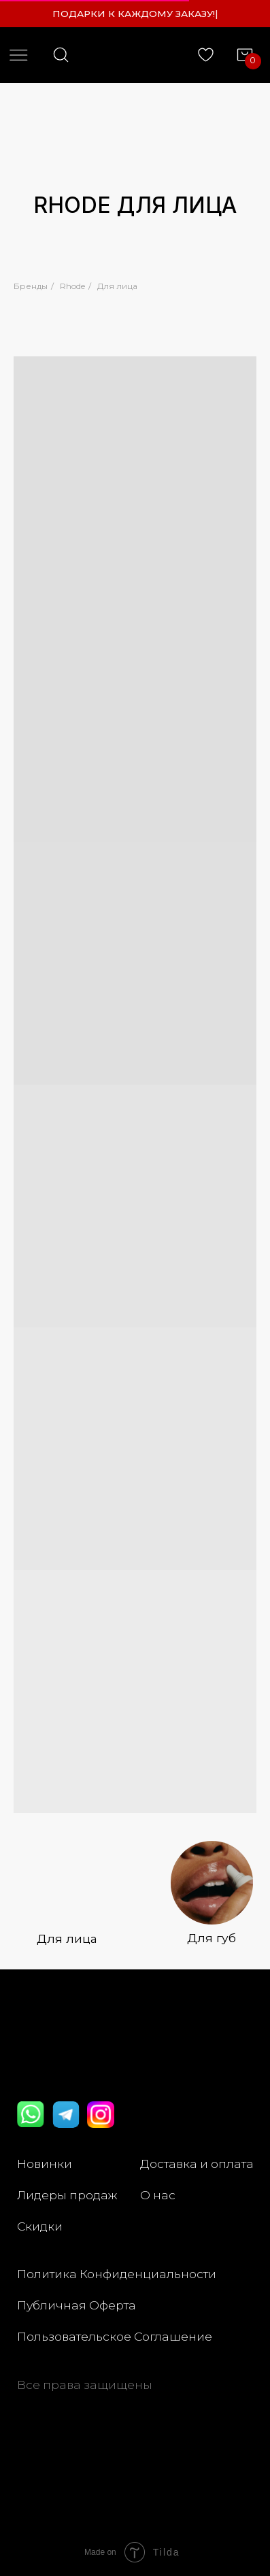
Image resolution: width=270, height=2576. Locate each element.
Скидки (40, 2226)
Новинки (44, 2163)
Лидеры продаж (67, 2195)
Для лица (117, 286)
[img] (212, 1883)
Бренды (31, 286)
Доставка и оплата (197, 2163)
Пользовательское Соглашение (114, 2336)
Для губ (211, 1938)
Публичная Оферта (76, 2305)
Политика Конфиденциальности (116, 2274)
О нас (157, 2195)
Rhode (72, 286)
